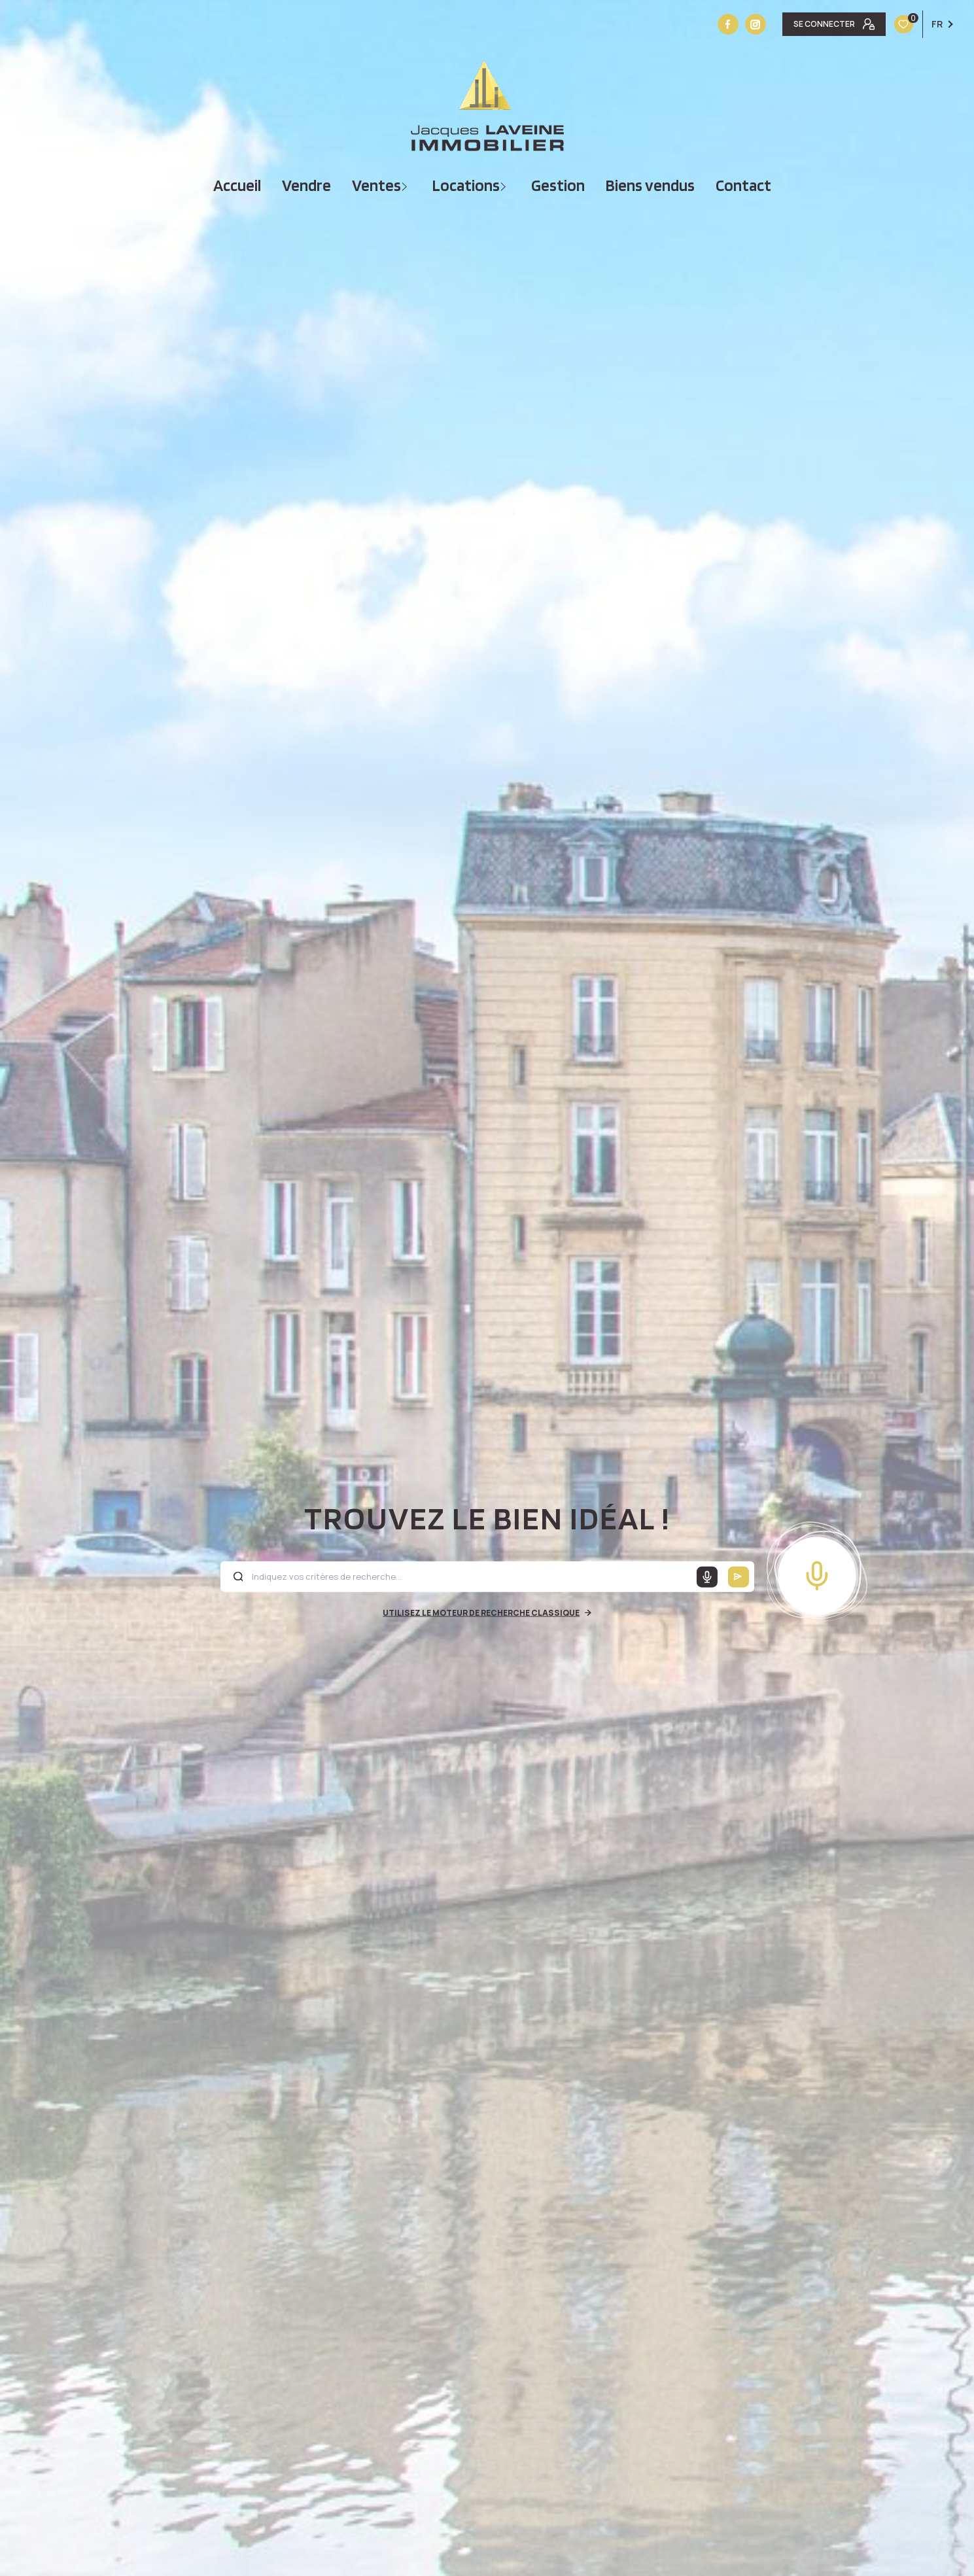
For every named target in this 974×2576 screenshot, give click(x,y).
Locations (466, 185)
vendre (306, 185)
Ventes (376, 185)
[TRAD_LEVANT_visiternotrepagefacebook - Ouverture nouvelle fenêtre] (728, 24)
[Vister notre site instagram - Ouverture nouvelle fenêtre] (755, 24)
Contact (743, 185)
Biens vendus (650, 185)
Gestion (558, 185)
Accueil (237, 185)
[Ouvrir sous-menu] (405, 185)
